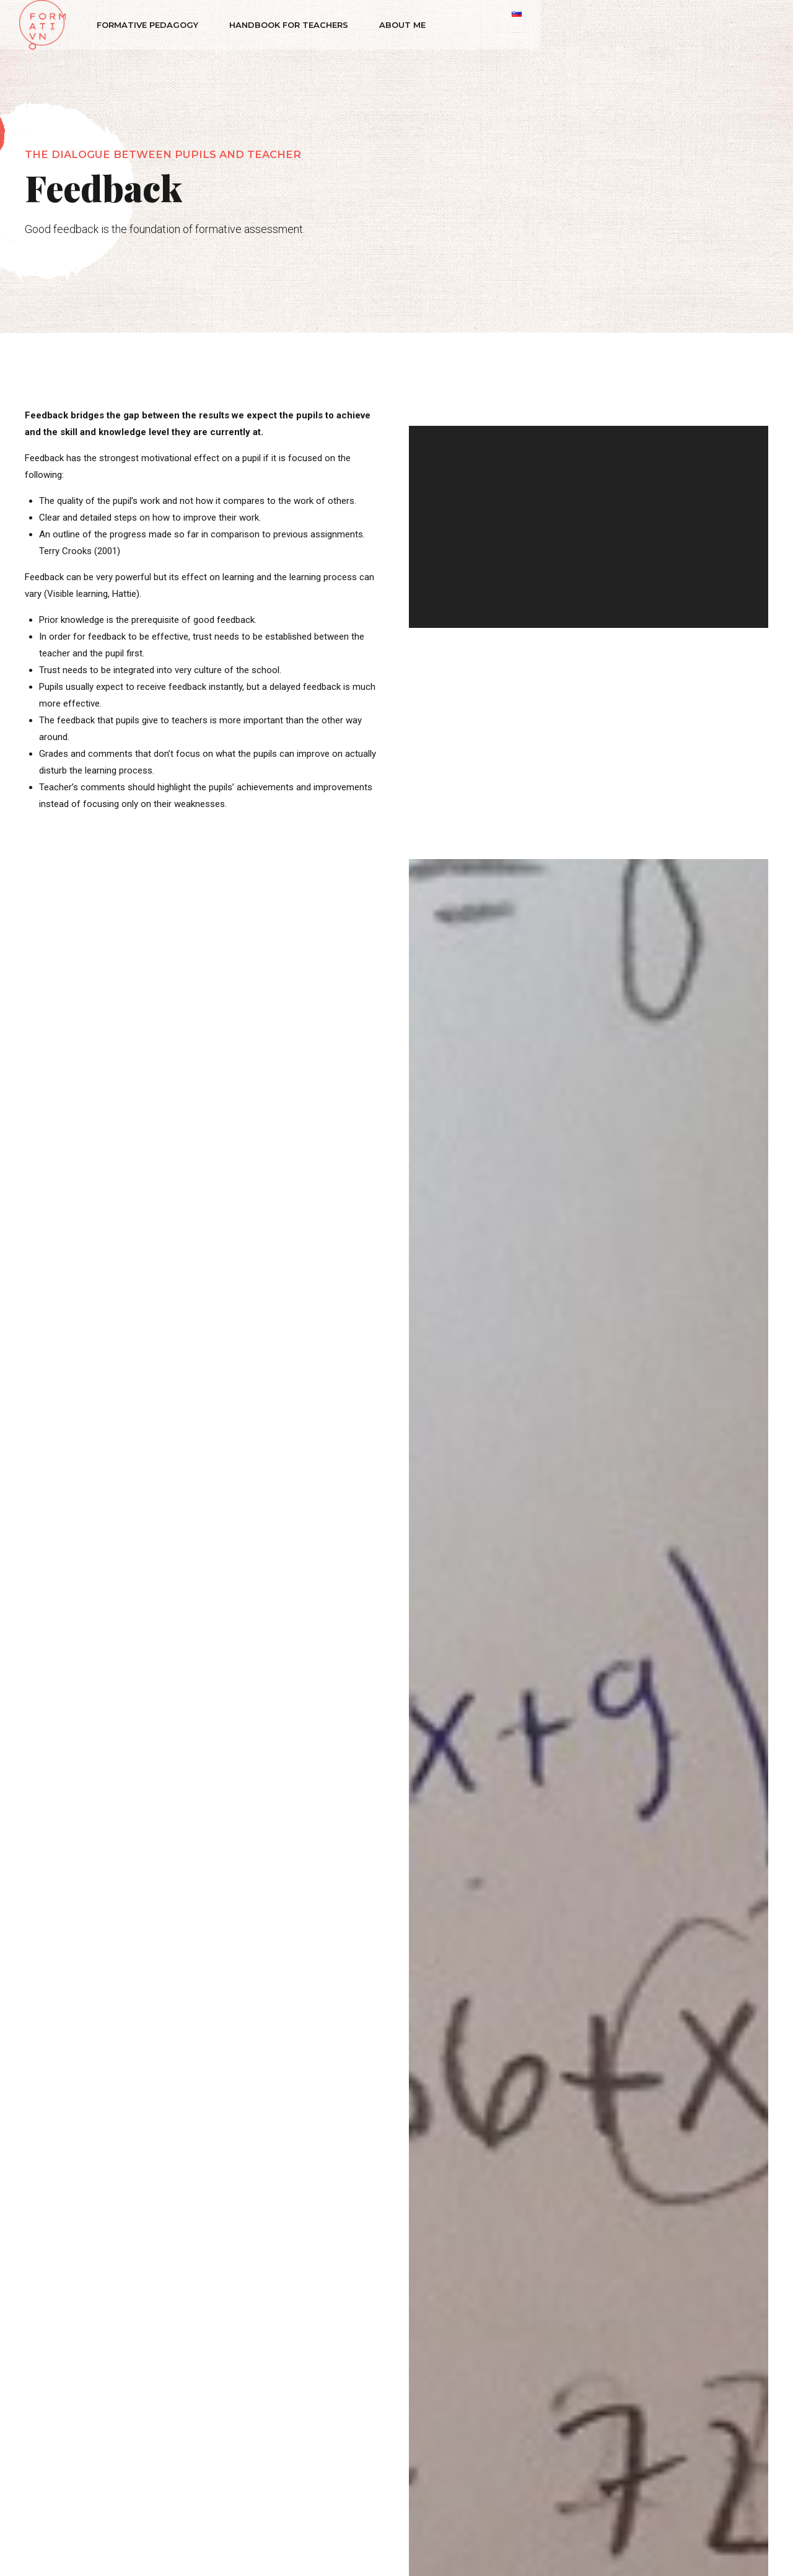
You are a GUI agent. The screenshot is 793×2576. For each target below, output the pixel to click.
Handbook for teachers (294, 25)
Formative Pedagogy (153, 25)
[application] (588, 527)
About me (408, 25)
